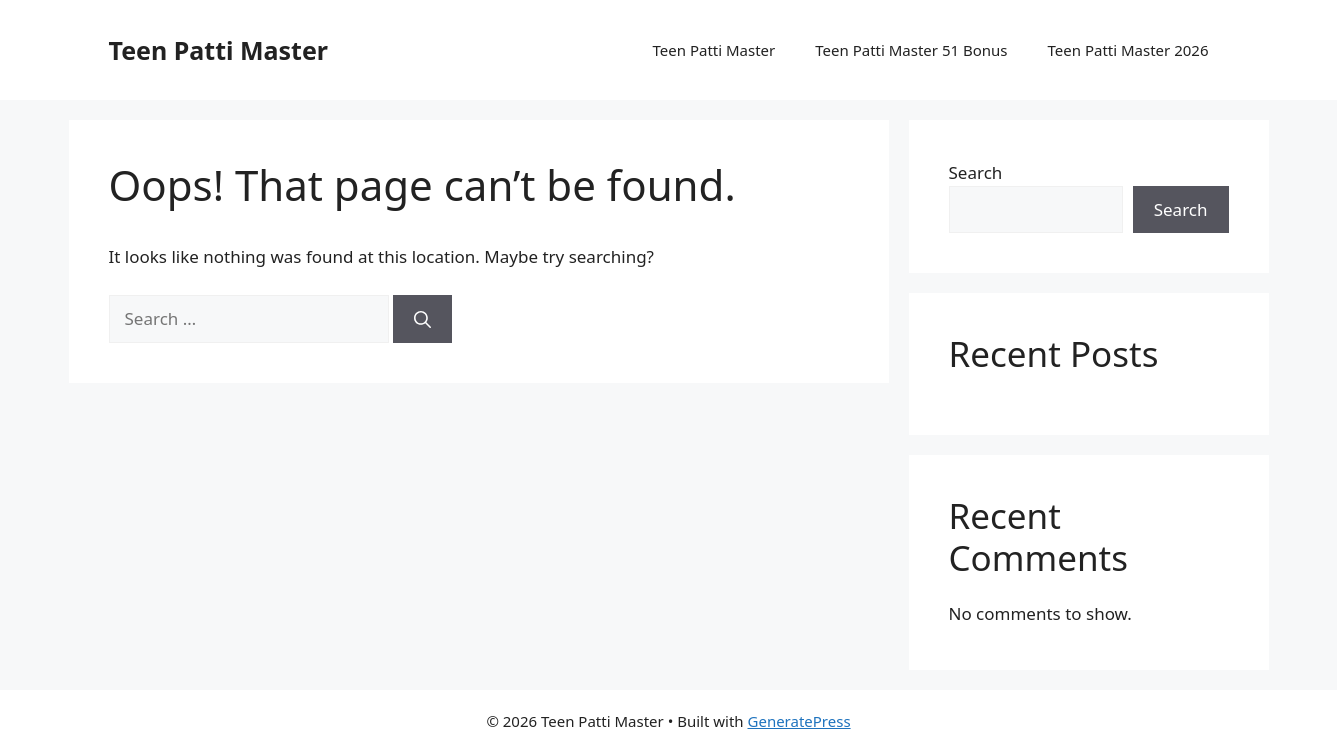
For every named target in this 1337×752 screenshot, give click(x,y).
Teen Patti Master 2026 (1128, 50)
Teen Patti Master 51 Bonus (911, 50)
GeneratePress (799, 721)
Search (976, 172)
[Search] (422, 319)
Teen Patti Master (219, 50)
